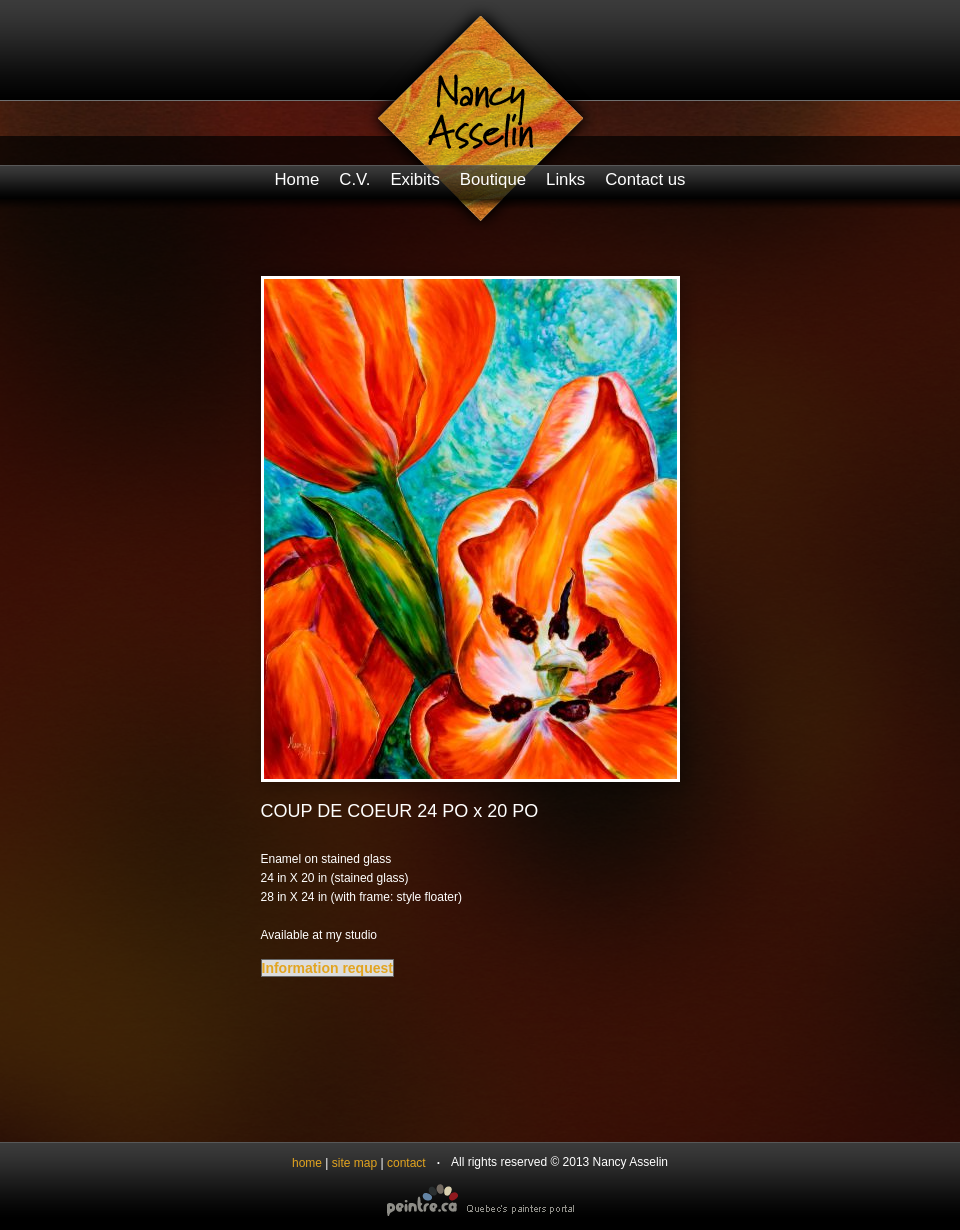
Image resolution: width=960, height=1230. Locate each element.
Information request (327, 968)
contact (406, 1163)
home (307, 1163)
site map (354, 1163)
